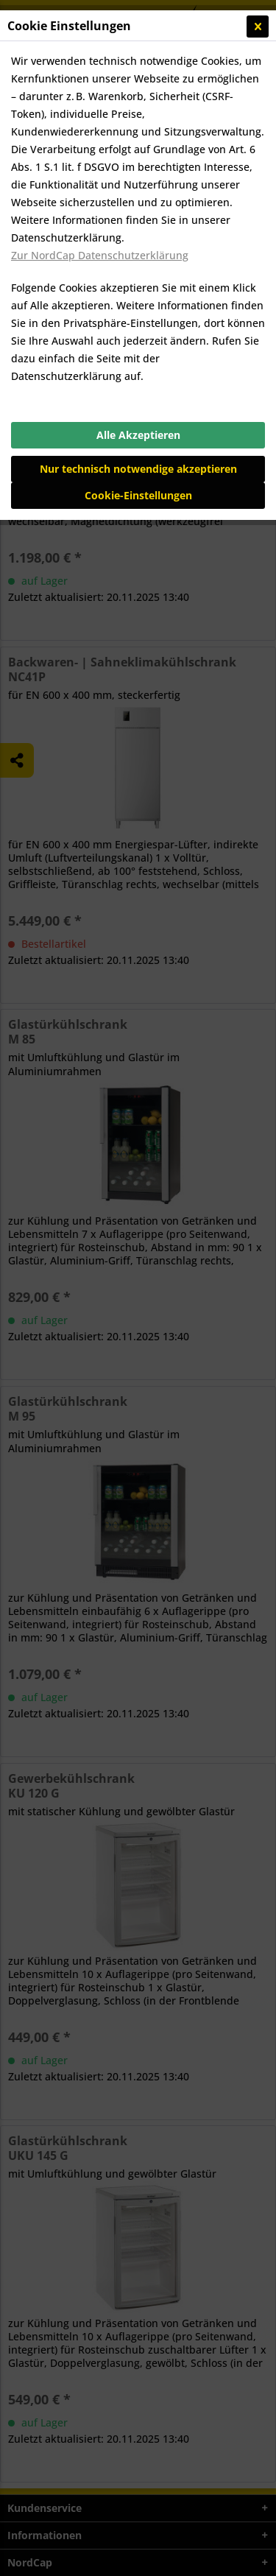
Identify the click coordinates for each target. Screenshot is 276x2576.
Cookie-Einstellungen (138, 495)
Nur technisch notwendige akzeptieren (138, 469)
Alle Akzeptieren (138, 435)
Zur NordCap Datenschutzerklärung (99, 255)
